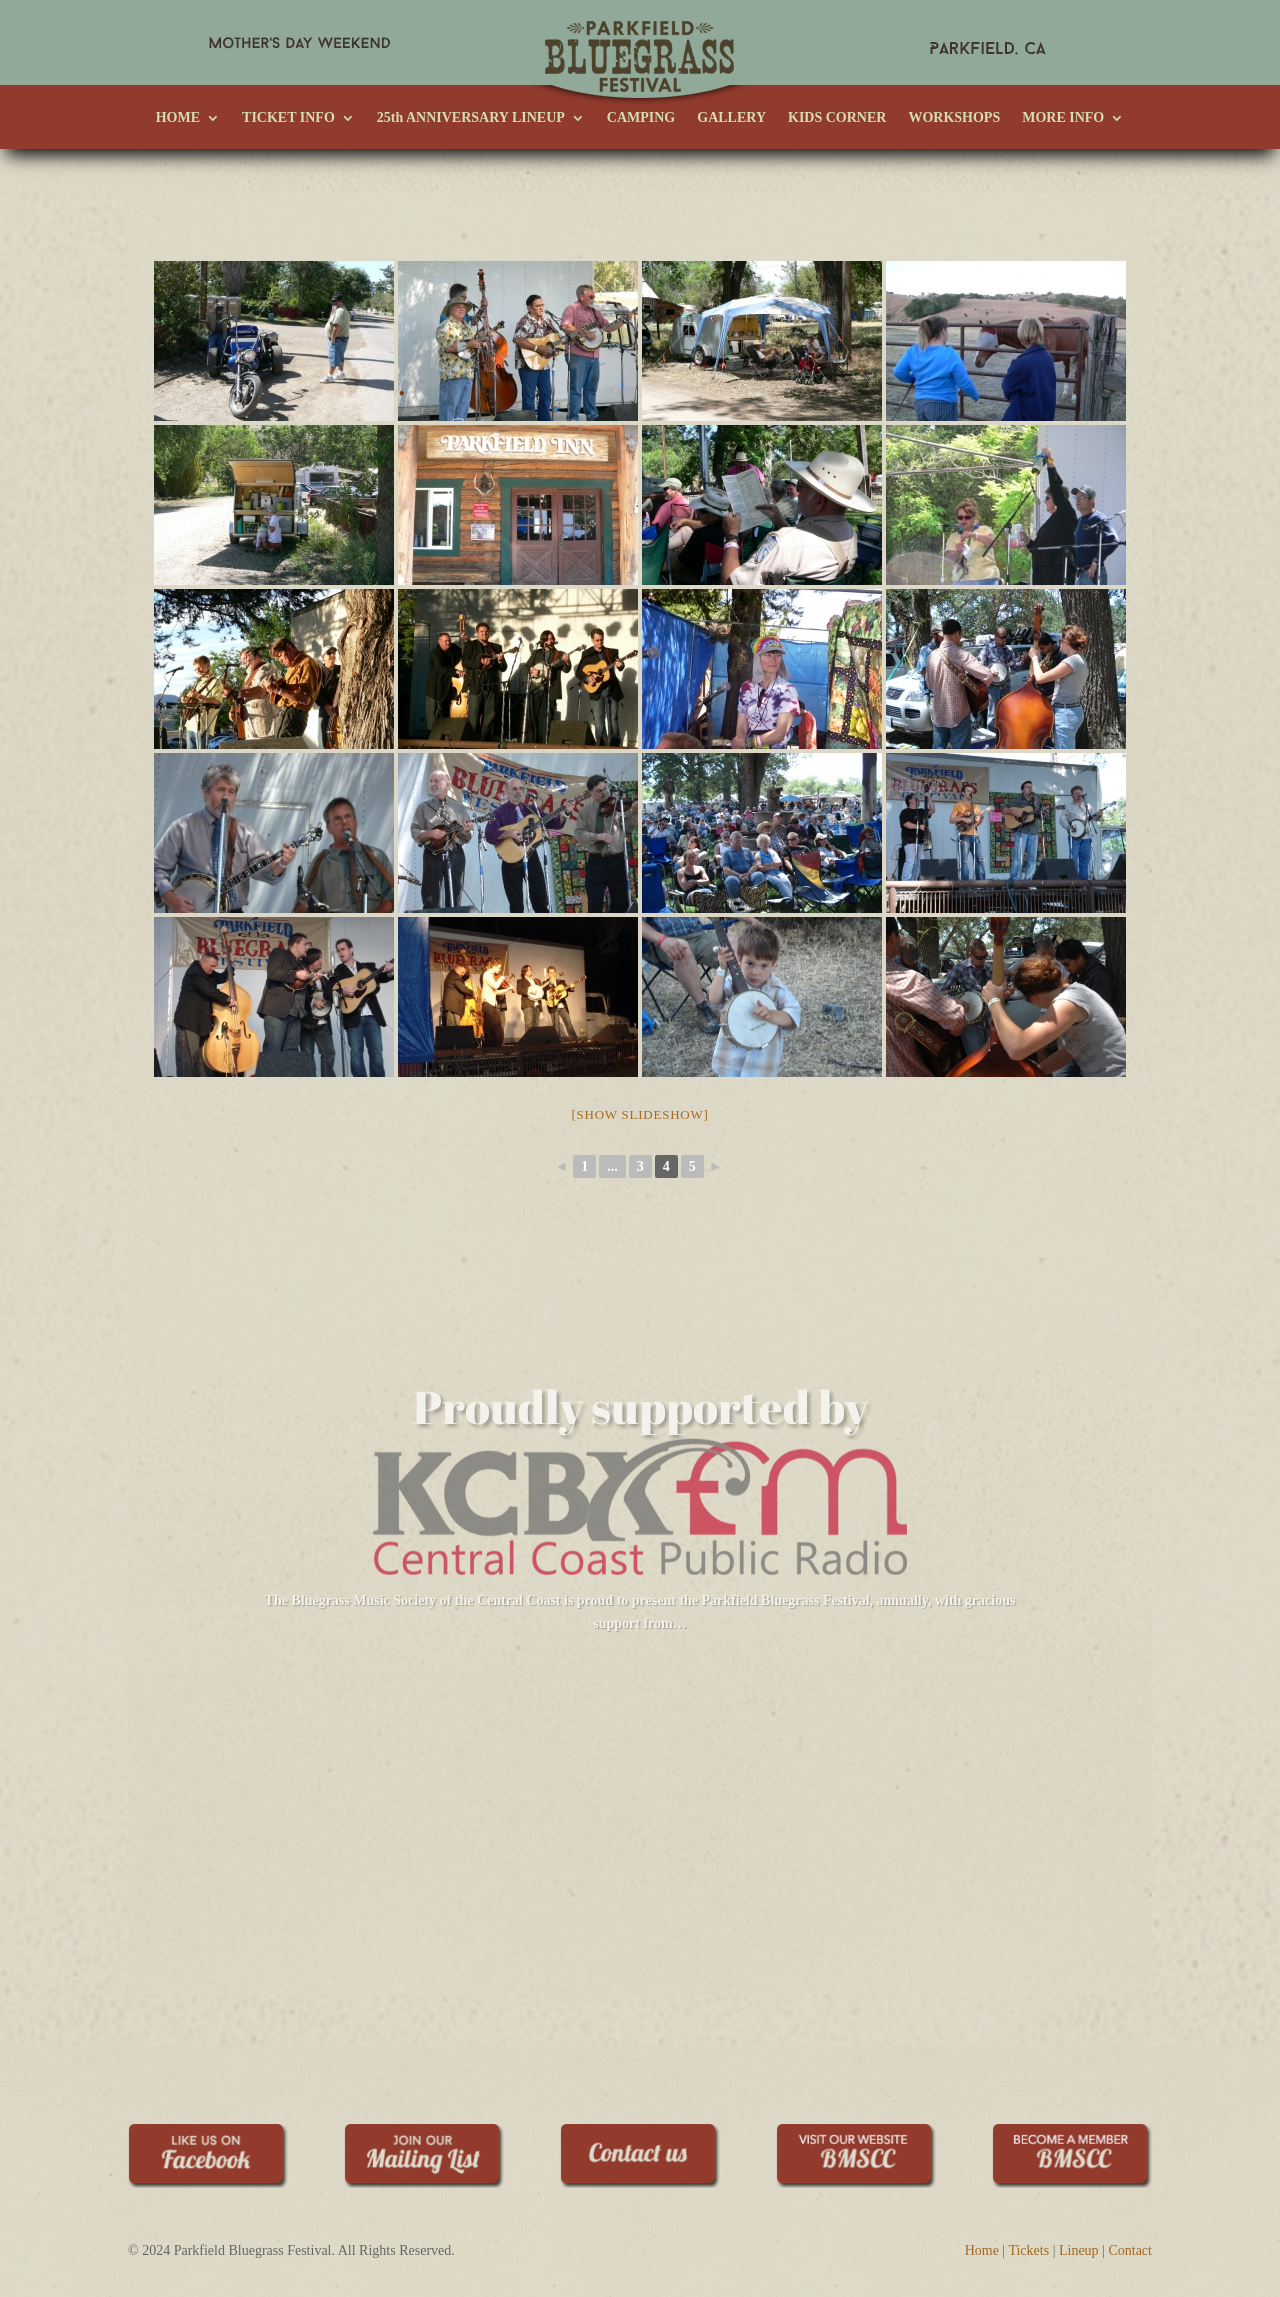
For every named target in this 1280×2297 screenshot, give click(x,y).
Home (982, 2183)
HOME (178, 118)
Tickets (1028, 2183)
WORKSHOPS (954, 118)
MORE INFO (1063, 118)
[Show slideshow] (639, 1047)
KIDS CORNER (837, 118)
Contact (1130, 2183)
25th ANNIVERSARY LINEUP (471, 118)
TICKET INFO (288, 118)
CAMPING (641, 118)
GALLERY (731, 118)
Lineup (1079, 2183)
